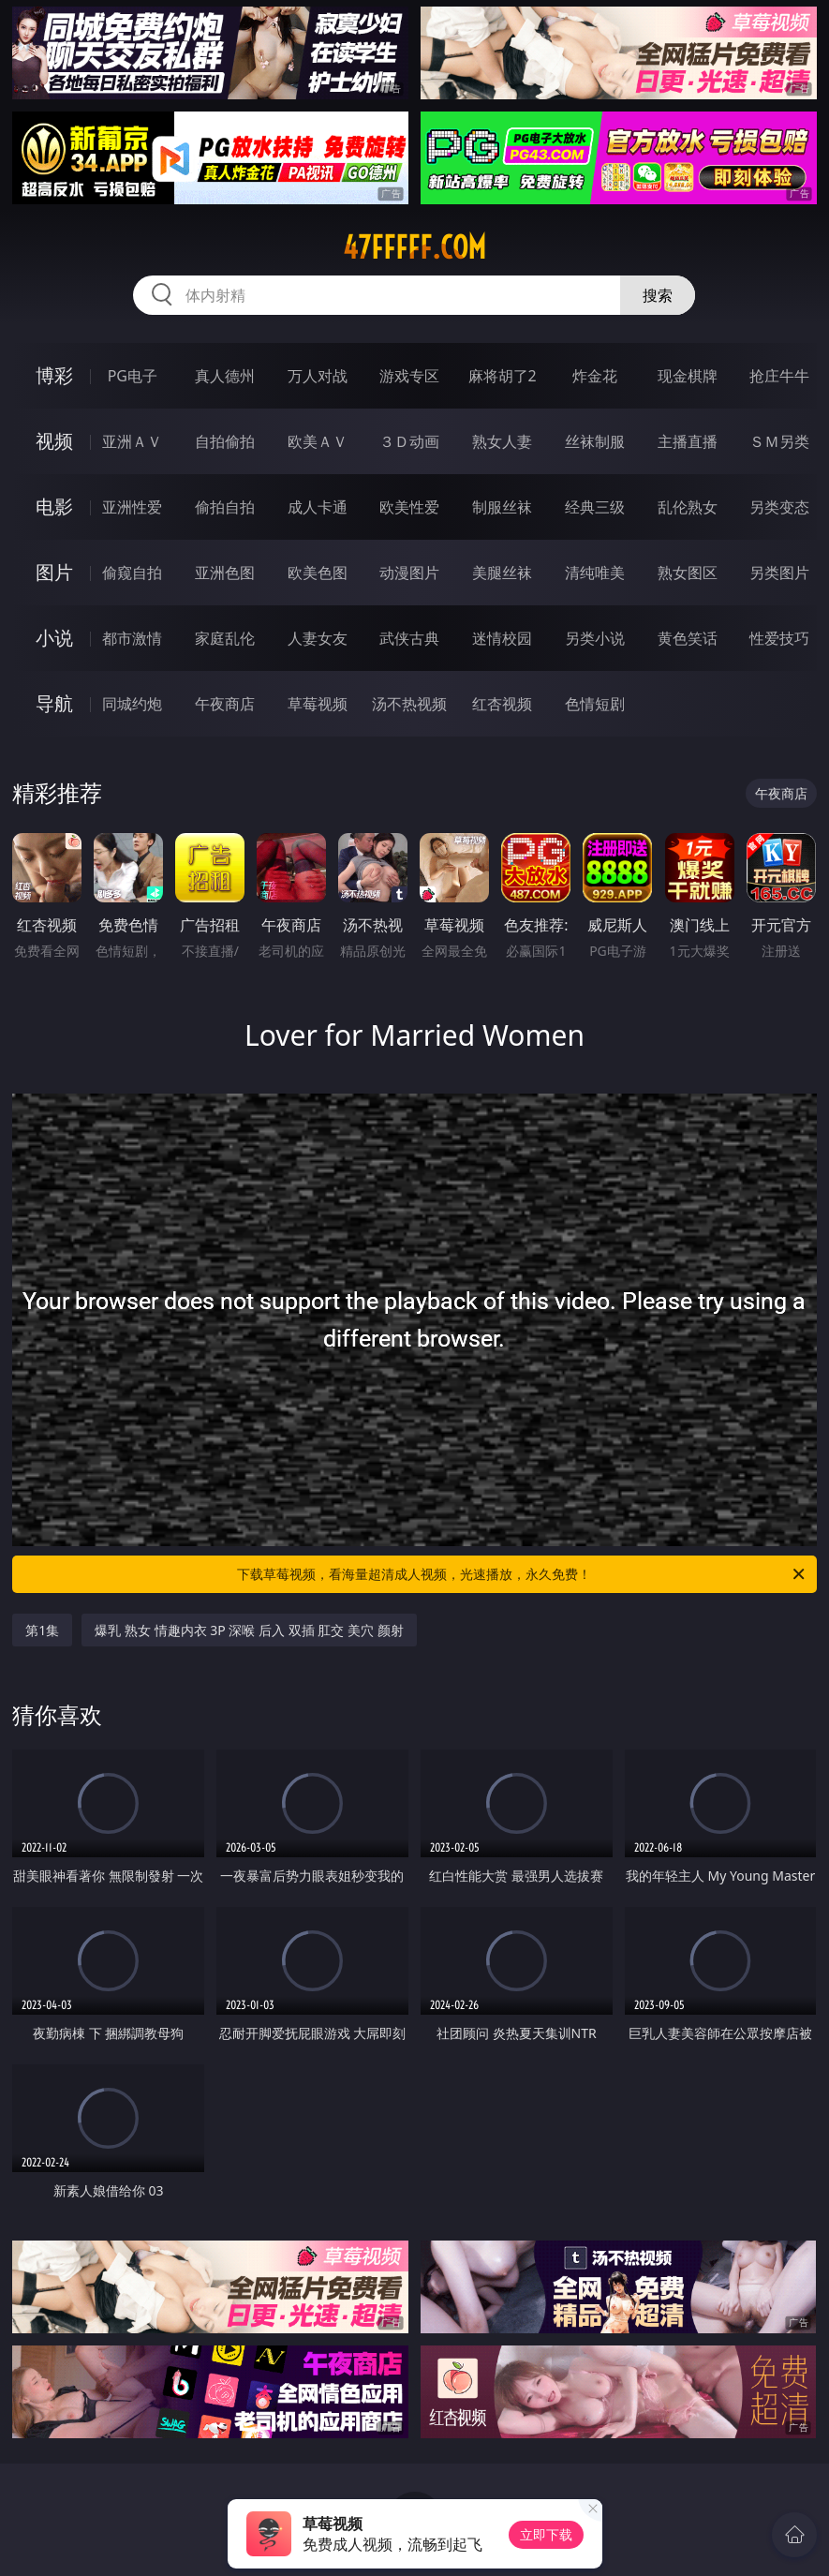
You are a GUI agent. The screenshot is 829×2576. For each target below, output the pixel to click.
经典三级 (595, 507)
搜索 (658, 295)
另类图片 (779, 572)
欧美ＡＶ (318, 441)
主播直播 (688, 441)
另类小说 (595, 638)
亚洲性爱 (132, 507)
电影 (54, 506)
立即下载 (546, 2534)
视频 (54, 441)
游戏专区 (409, 375)
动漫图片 (409, 572)
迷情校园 (502, 638)
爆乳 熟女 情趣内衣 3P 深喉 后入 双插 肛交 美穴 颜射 (249, 1630)
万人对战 (318, 375)
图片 (54, 572)
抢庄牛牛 (779, 375)
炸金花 (594, 375)
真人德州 (225, 375)
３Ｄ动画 (409, 441)
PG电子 (132, 375)
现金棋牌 (688, 375)
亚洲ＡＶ (132, 441)
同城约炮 (132, 703)
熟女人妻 (502, 441)
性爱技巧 (779, 638)
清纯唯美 (595, 572)
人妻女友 (318, 638)
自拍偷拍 (225, 441)
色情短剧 (595, 703)
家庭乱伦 (225, 638)
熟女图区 (688, 572)
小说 (54, 637)
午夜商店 (225, 703)
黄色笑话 (688, 638)
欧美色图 (318, 572)
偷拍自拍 (225, 507)
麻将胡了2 (502, 375)
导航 (54, 703)
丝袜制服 (595, 441)
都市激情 (132, 638)
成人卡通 (318, 507)
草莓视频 (318, 703)
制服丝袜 (502, 507)
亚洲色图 (225, 572)
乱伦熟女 (688, 507)
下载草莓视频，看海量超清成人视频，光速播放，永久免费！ (522, 1574)
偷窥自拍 (132, 572)
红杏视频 (502, 703)
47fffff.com (414, 247)
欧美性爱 (409, 507)
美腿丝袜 (502, 572)
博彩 (54, 375)
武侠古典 (409, 638)
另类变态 (779, 507)
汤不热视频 (409, 703)
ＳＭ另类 (779, 441)
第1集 (42, 1630)
